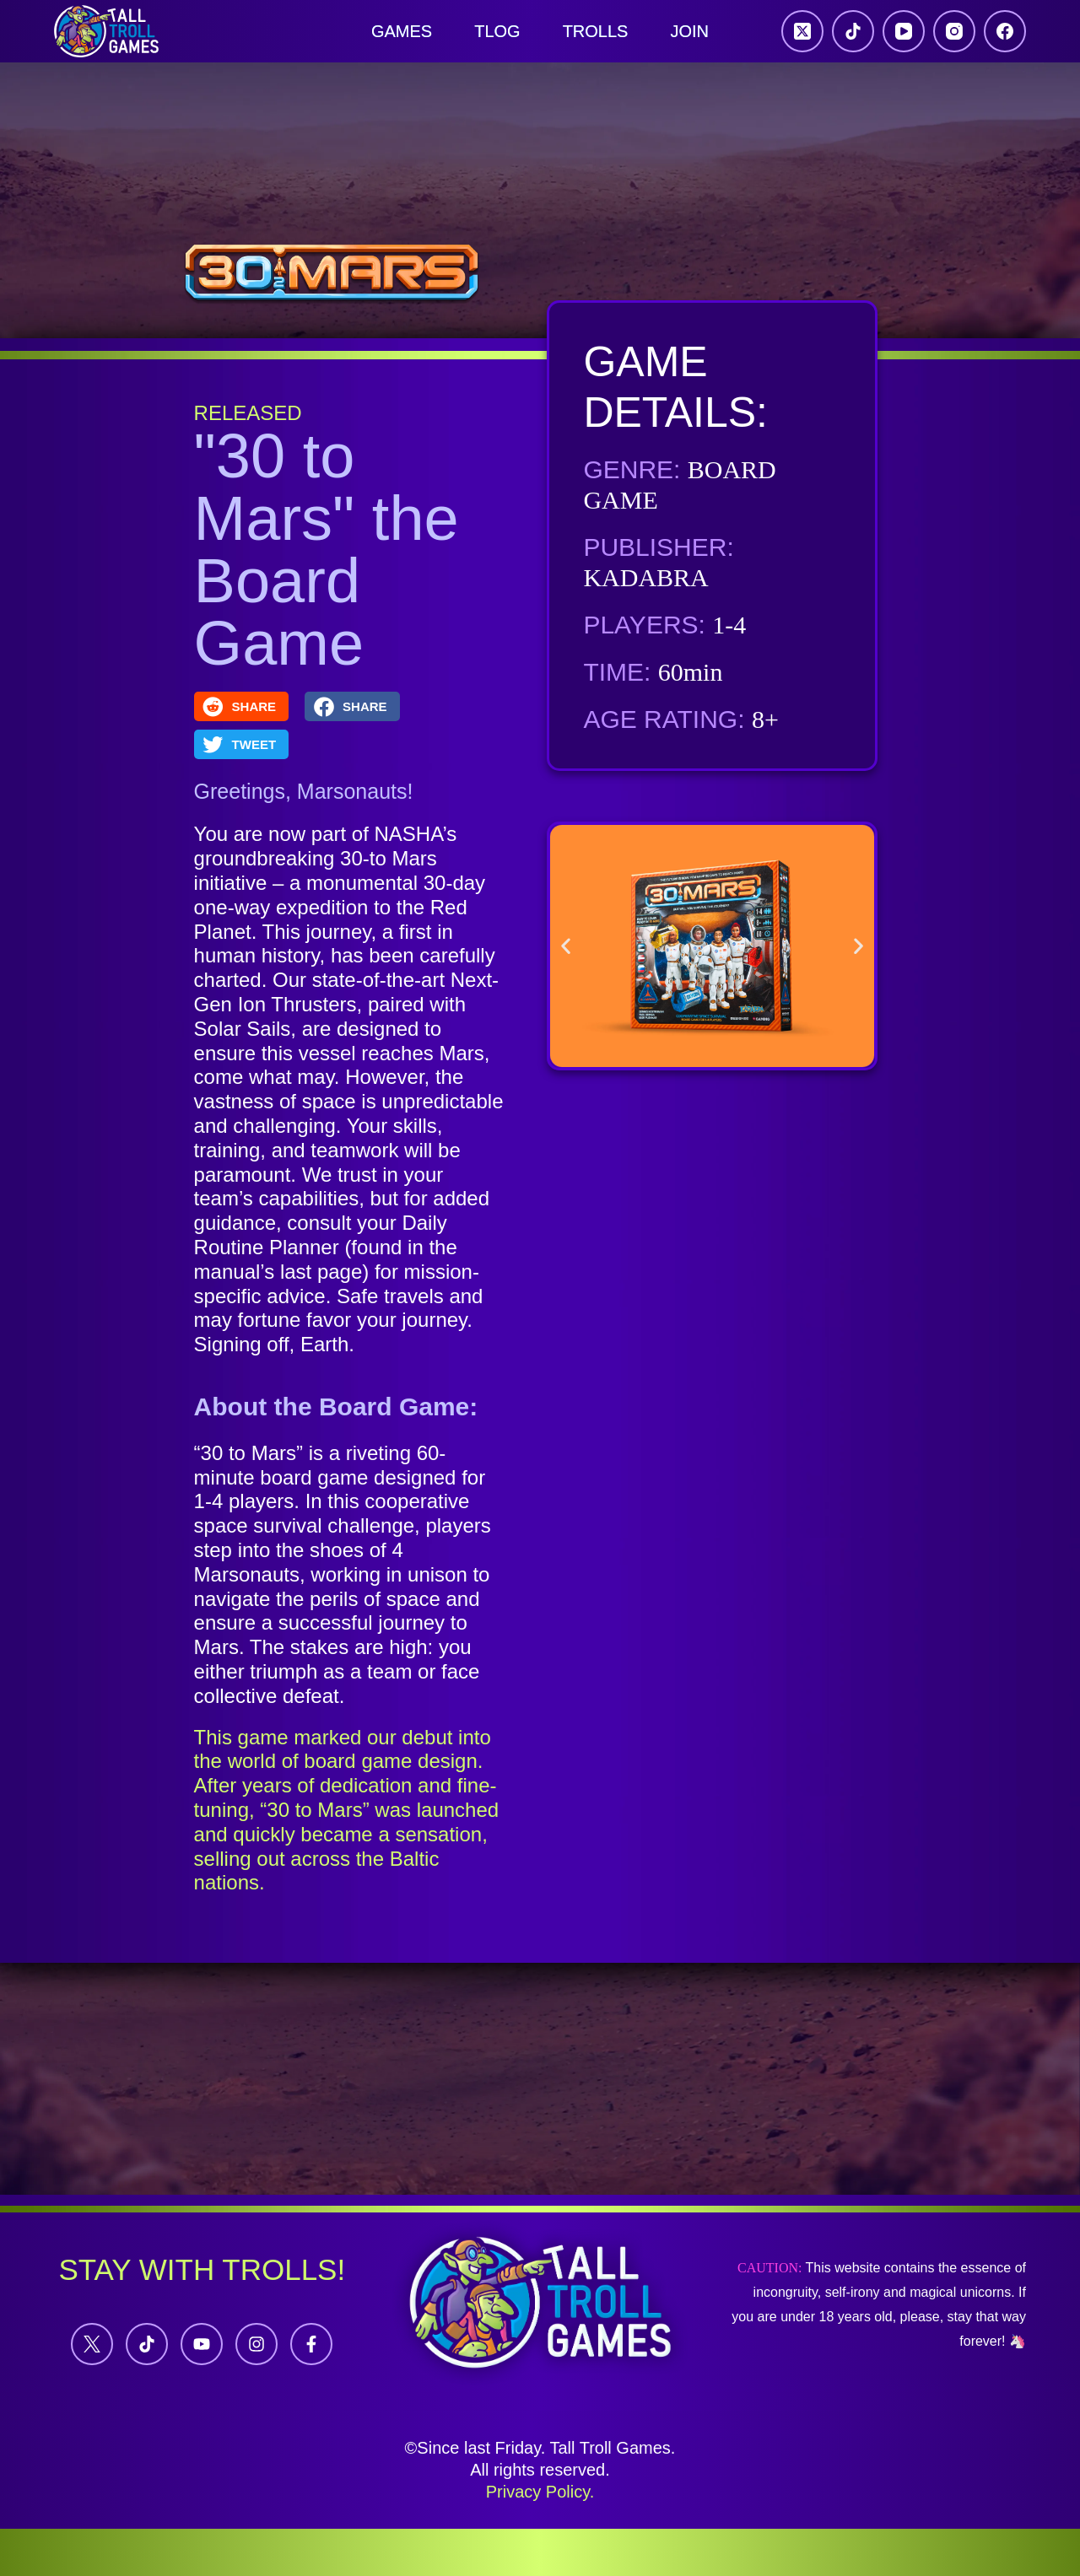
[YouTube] (904, 31)
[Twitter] (92, 2344)
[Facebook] (1005, 31)
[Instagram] (954, 31)
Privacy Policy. (540, 2491)
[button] (241, 706)
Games (401, 31)
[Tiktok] (147, 2344)
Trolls (596, 31)
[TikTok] (853, 31)
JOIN (689, 31)
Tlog (497, 31)
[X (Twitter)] (802, 31)
